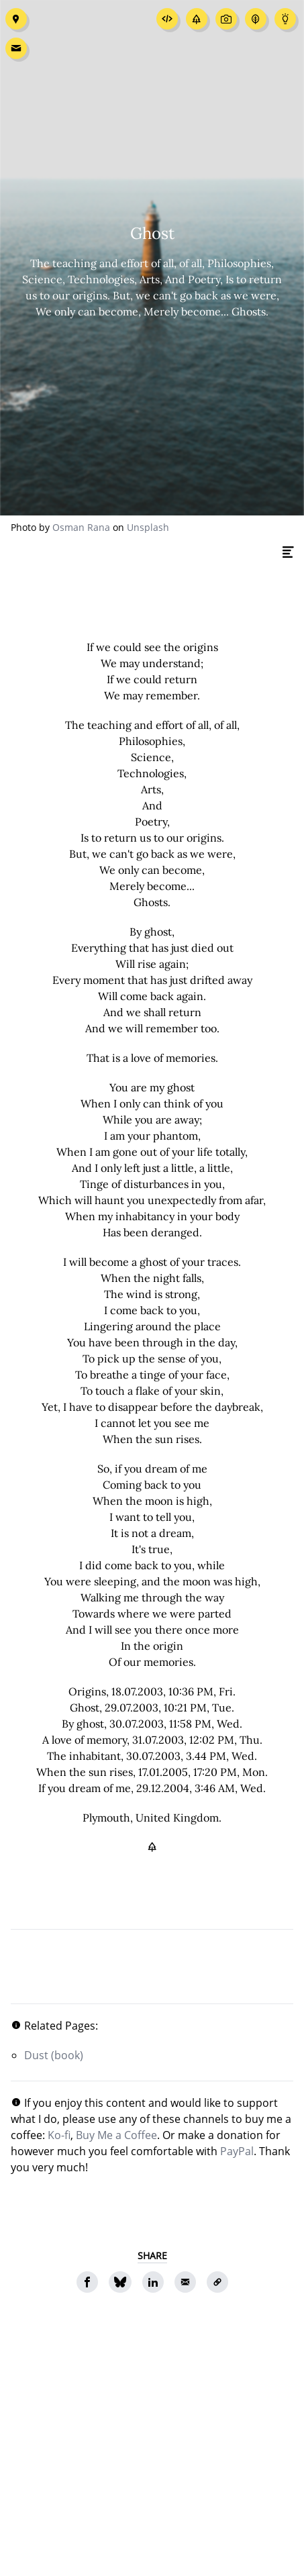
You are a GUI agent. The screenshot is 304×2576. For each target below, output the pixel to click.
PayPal (237, 2151)
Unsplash (148, 527)
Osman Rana (81, 527)
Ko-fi (59, 2135)
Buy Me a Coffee (116, 2135)
